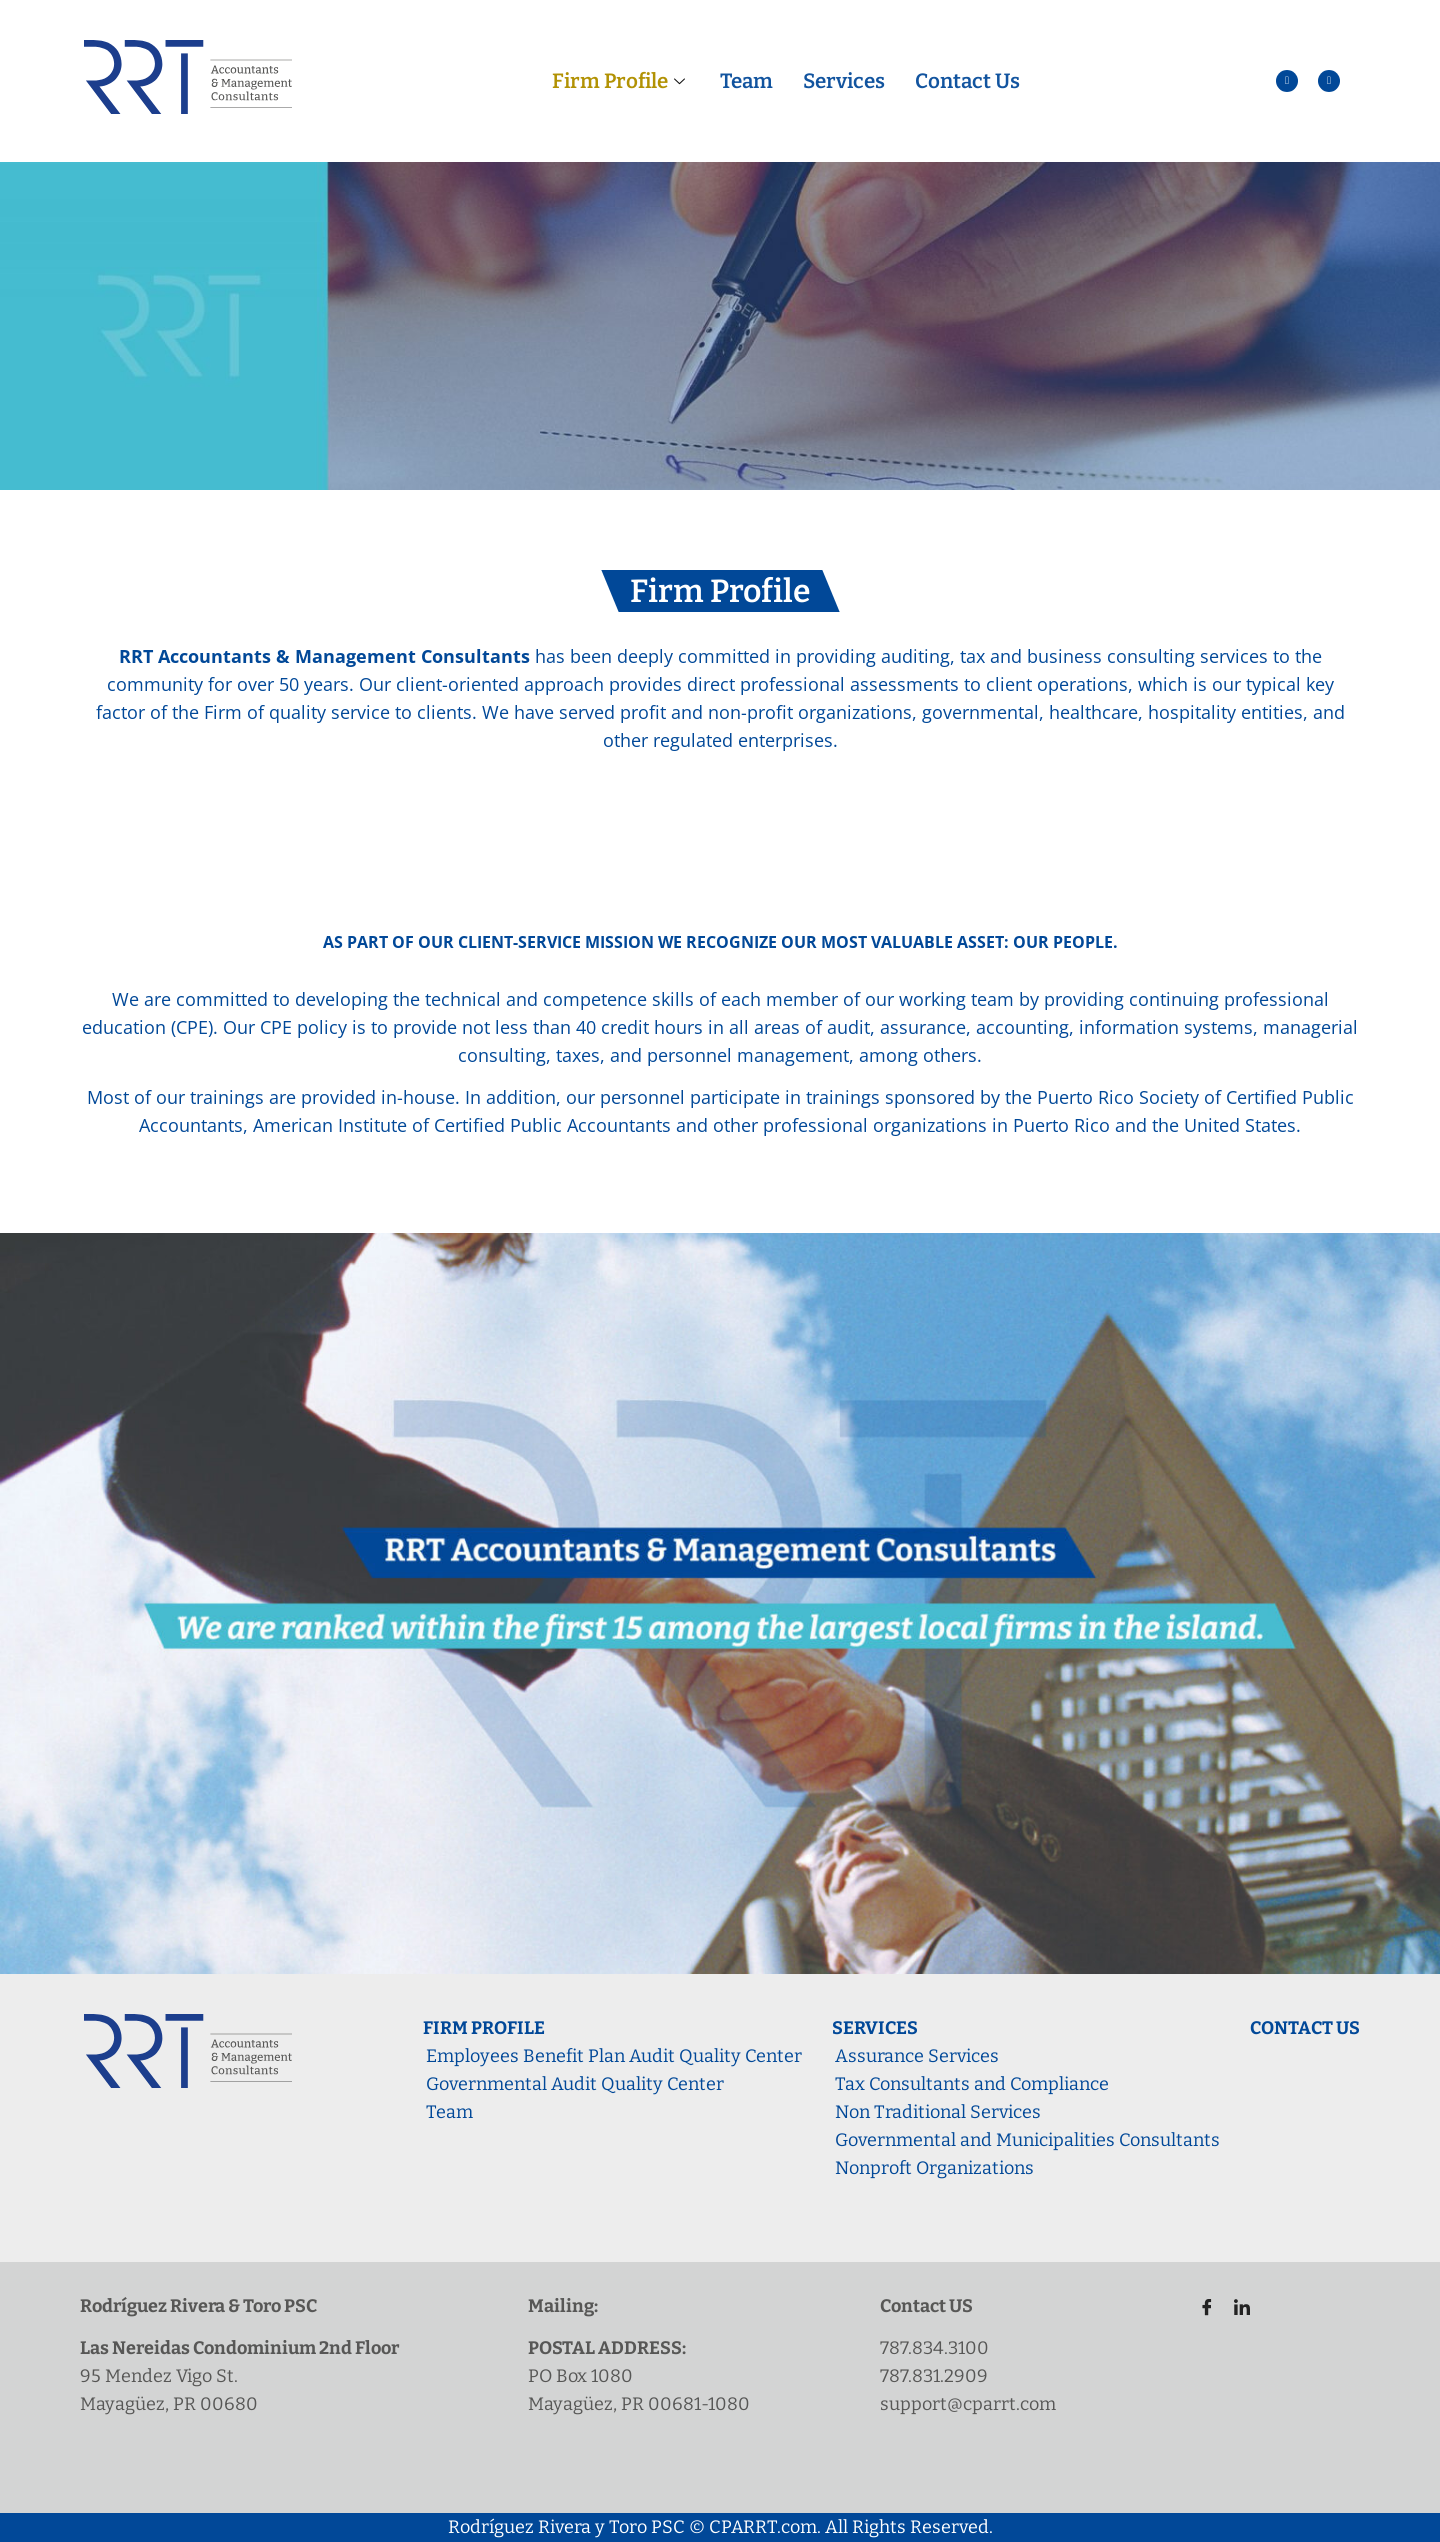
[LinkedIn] (1234, 2307)
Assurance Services (917, 2056)
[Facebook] (1200, 2307)
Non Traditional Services (938, 2112)
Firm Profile (623, 81)
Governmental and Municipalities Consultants (1027, 2140)
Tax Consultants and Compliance (972, 2084)
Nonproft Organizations (934, 2168)
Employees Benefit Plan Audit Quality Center (614, 2056)
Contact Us (964, 81)
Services (842, 81)
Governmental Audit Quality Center (575, 2084)
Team (746, 81)
